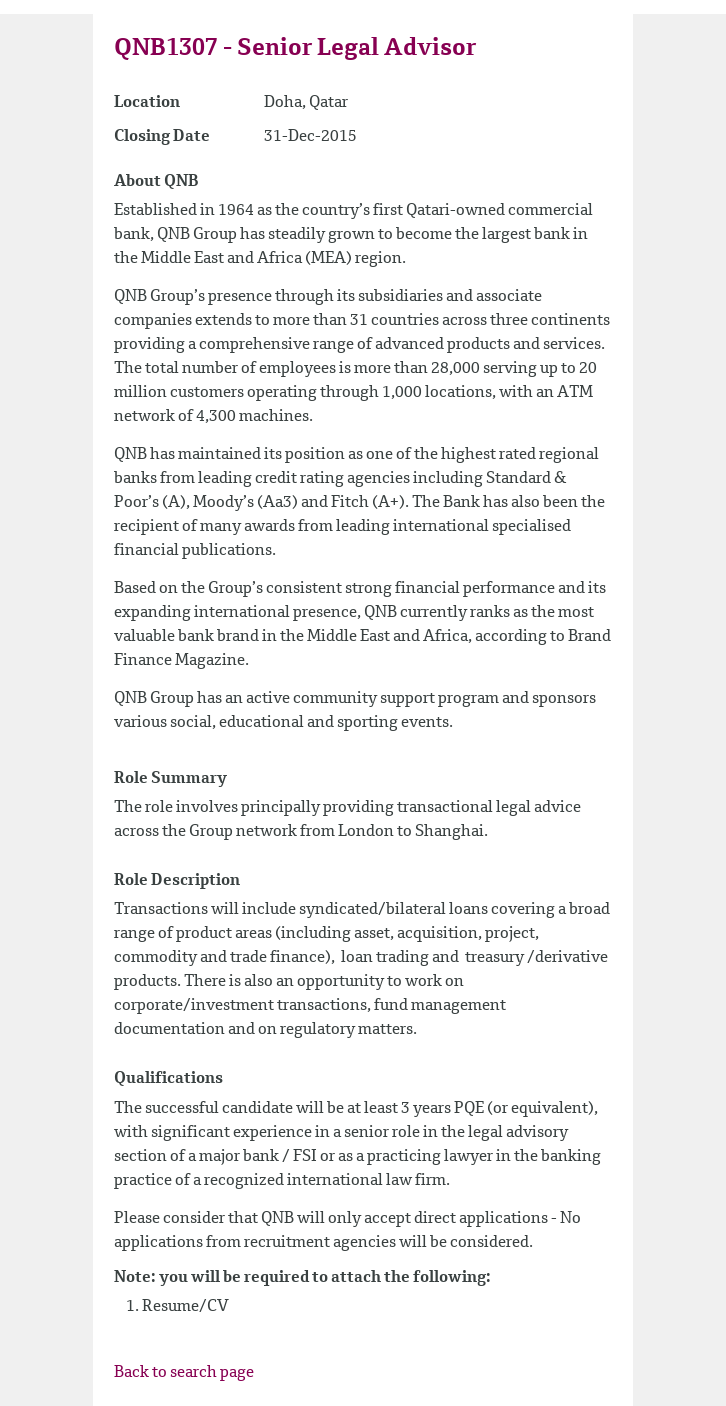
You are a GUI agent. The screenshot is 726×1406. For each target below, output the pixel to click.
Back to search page (184, 1373)
